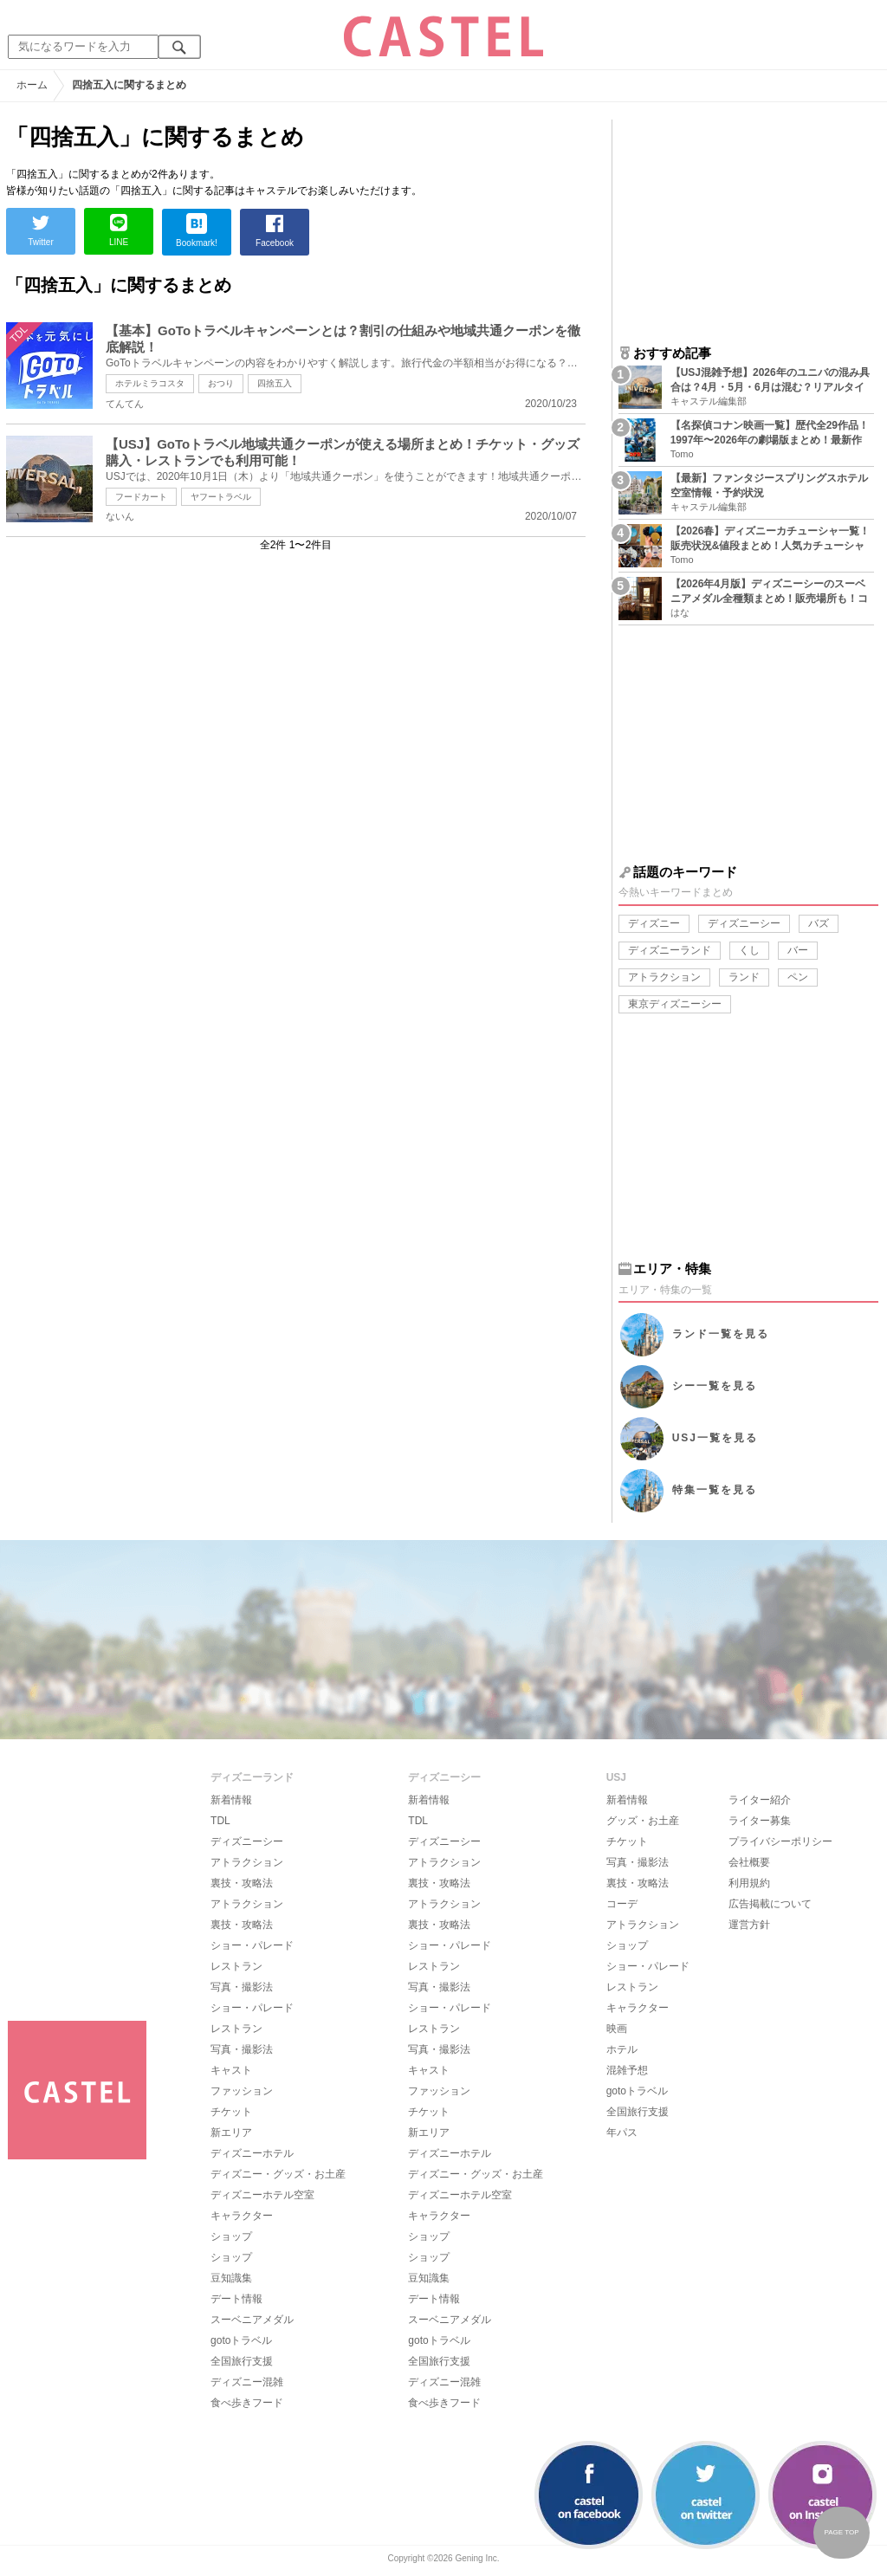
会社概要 (749, 1862)
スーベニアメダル (252, 2320)
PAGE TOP (841, 2532)
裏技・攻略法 (241, 1883)
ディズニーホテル (252, 2153)
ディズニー (654, 923)
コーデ (622, 1904)
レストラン (236, 1966)
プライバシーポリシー (780, 1841)
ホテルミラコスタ (150, 383)
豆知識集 (231, 2278)
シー (714, 1386)
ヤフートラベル (221, 497)
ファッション (241, 2091)
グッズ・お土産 (642, 1821)
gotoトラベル (241, 2340)
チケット (231, 2112)
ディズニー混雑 (246, 2382)
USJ (715, 1438)
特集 (714, 1490)
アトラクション (664, 977)
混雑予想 (627, 2070)
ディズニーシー (744, 923)
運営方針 (749, 1925)
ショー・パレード (252, 1945)
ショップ (231, 2236)
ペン (797, 977)
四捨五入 (274, 383)
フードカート (141, 497)
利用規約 (749, 1883)
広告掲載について (770, 1904)
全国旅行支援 (241, 2361)
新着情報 (231, 1800)
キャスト (231, 2070)
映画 (616, 2029)
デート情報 (236, 2299)
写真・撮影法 (241, 1987)
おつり (221, 383)
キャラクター (241, 2216)
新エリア (231, 2132)
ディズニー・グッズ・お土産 (278, 2174)
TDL (220, 1821)
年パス (622, 2132)
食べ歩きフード (246, 2403)
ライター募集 (759, 1821)
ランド (744, 977)
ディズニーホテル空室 (262, 2195)
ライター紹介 (759, 1800)
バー (797, 950)
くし (749, 950)
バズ (818, 923)
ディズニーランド (669, 950)
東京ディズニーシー (675, 1004)
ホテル (622, 2049)
